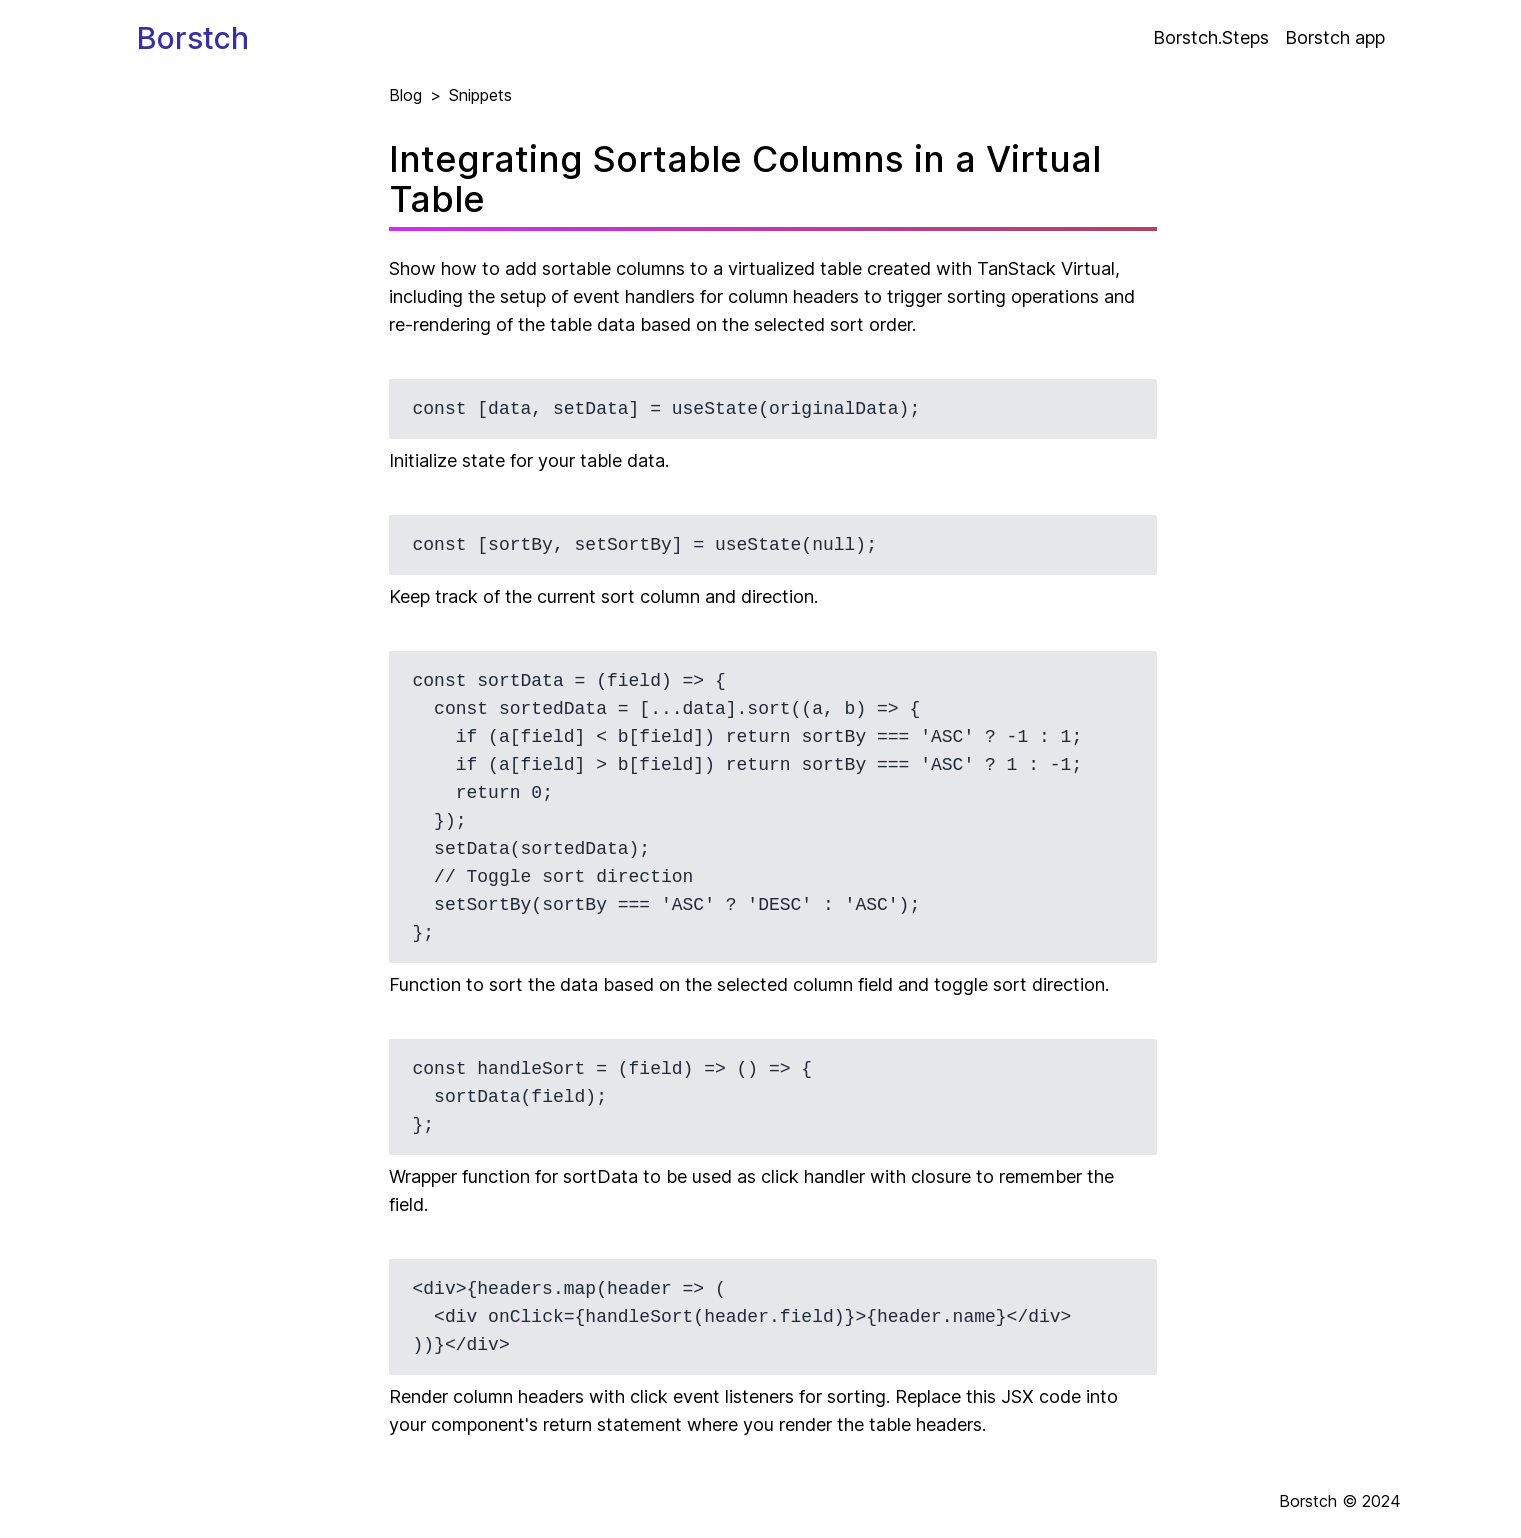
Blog (405, 95)
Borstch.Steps (1211, 37)
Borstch (193, 38)
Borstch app (1335, 37)
